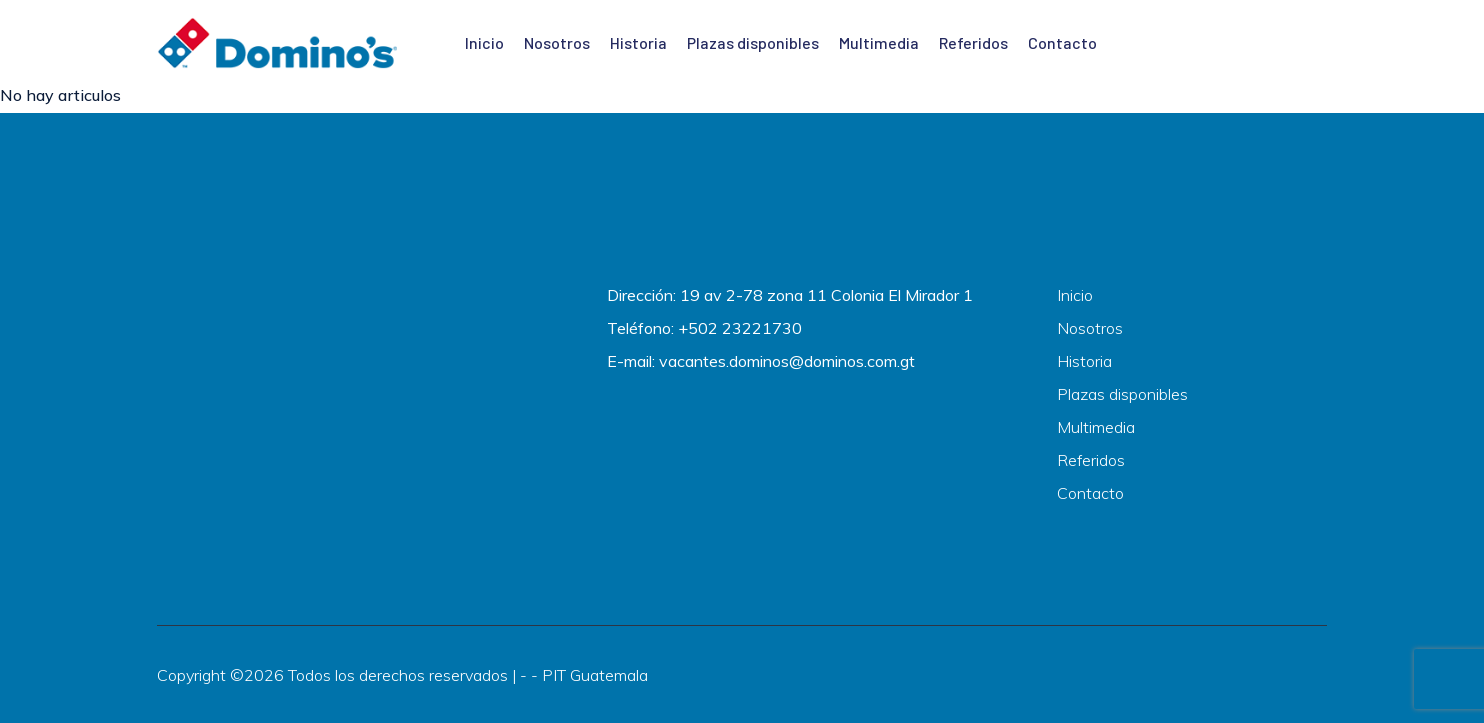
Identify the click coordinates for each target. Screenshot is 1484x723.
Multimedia (879, 42)
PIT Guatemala (595, 675)
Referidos (973, 42)
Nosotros (557, 42)
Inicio (484, 42)
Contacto (1062, 42)
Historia (638, 42)
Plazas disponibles (753, 42)
